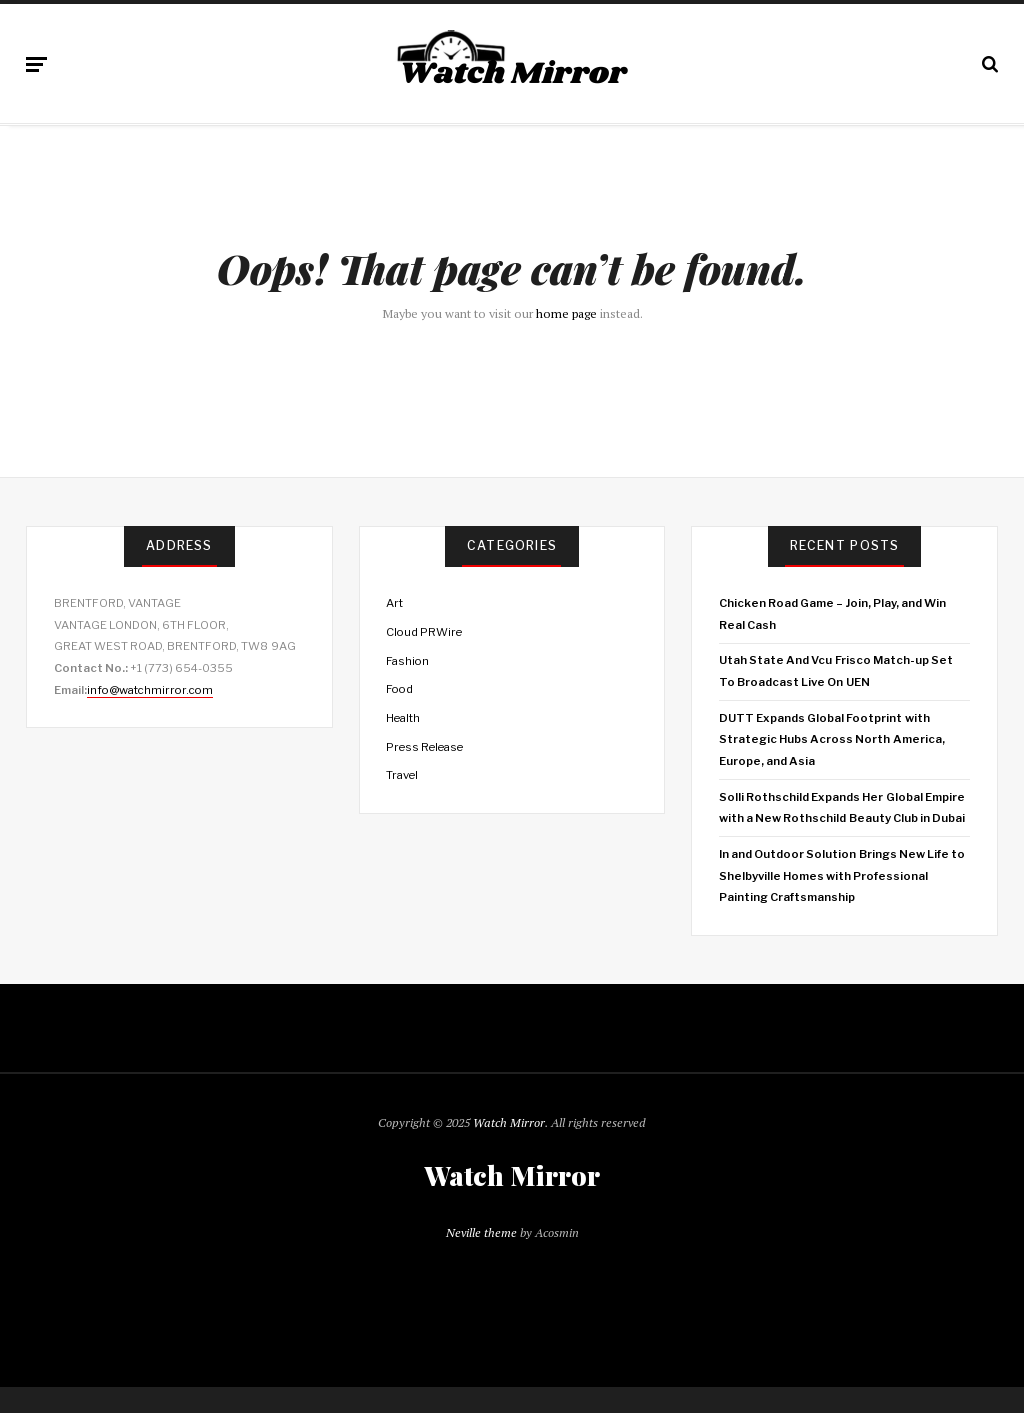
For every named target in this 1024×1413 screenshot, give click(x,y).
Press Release (424, 747)
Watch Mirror (509, 1122)
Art (394, 603)
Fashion (407, 661)
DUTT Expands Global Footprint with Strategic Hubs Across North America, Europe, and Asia (832, 739)
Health (403, 718)
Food (399, 689)
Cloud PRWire (424, 632)
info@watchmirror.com (150, 690)
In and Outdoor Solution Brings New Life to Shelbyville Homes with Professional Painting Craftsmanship (842, 875)
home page (566, 313)
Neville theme (481, 1232)
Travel (402, 775)
